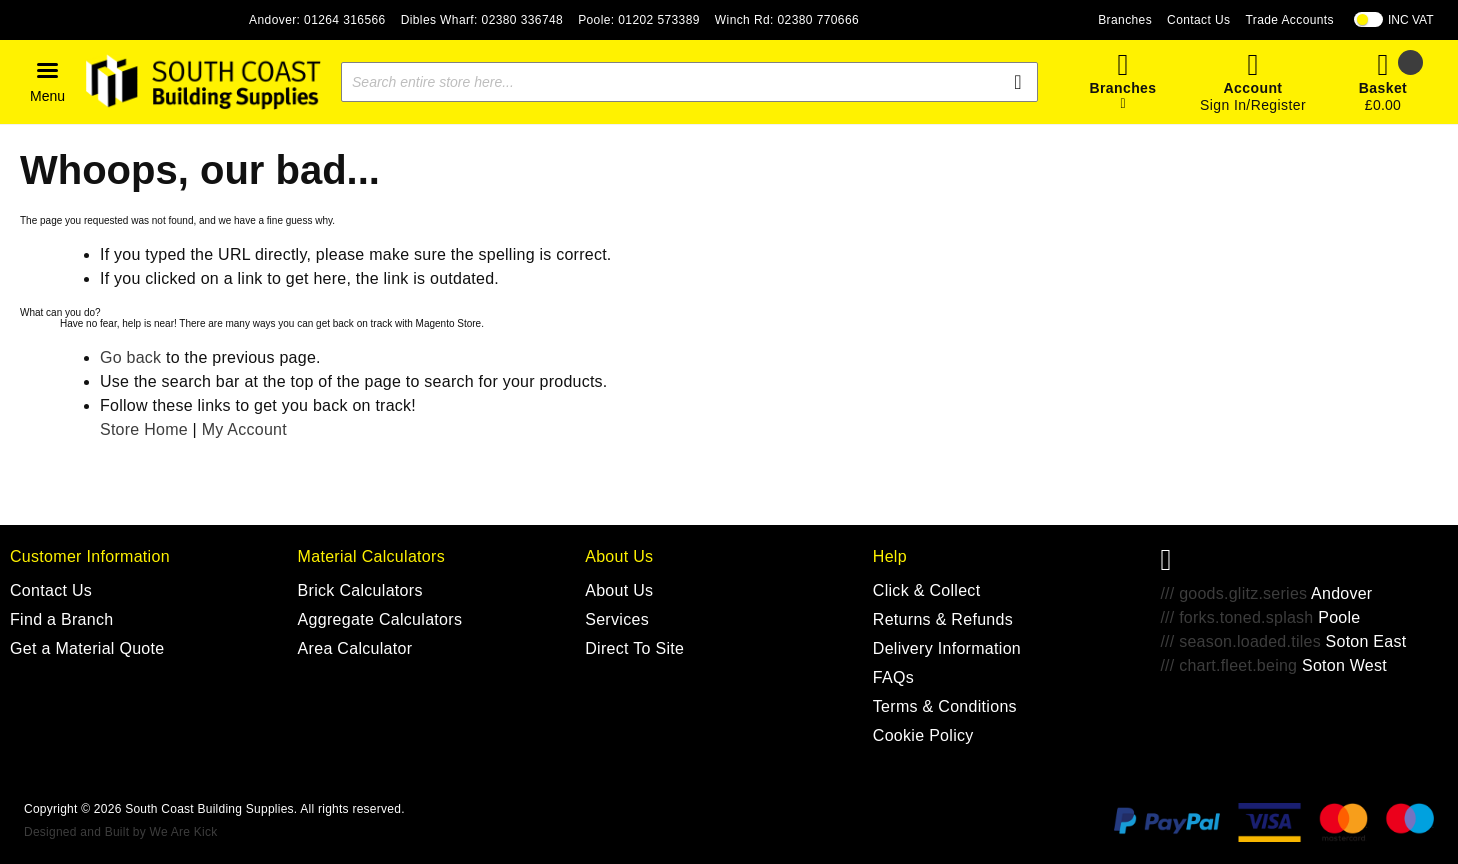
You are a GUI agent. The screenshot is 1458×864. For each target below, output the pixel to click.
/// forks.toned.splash (1236, 617)
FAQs (893, 677)
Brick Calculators (360, 590)
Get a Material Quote (87, 648)
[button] (47, 82)
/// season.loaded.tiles (1240, 641)
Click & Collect (927, 590)
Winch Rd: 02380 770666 (787, 20)
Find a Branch (62, 619)
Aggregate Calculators (380, 619)
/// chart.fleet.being (1228, 665)
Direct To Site (634, 648)
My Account (244, 429)
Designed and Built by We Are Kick (120, 832)
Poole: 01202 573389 (639, 20)
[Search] (1018, 82)
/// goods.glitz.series (1233, 593)
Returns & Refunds (943, 619)
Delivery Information (947, 648)
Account (1253, 88)
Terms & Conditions (945, 706)
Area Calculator (355, 648)
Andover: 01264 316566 (317, 20)
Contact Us (1198, 20)
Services (617, 619)
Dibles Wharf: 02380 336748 (482, 20)
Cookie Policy (923, 735)
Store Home (144, 429)
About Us (619, 590)
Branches (1125, 20)
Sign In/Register (1253, 105)
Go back (130, 357)
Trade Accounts (1289, 20)
